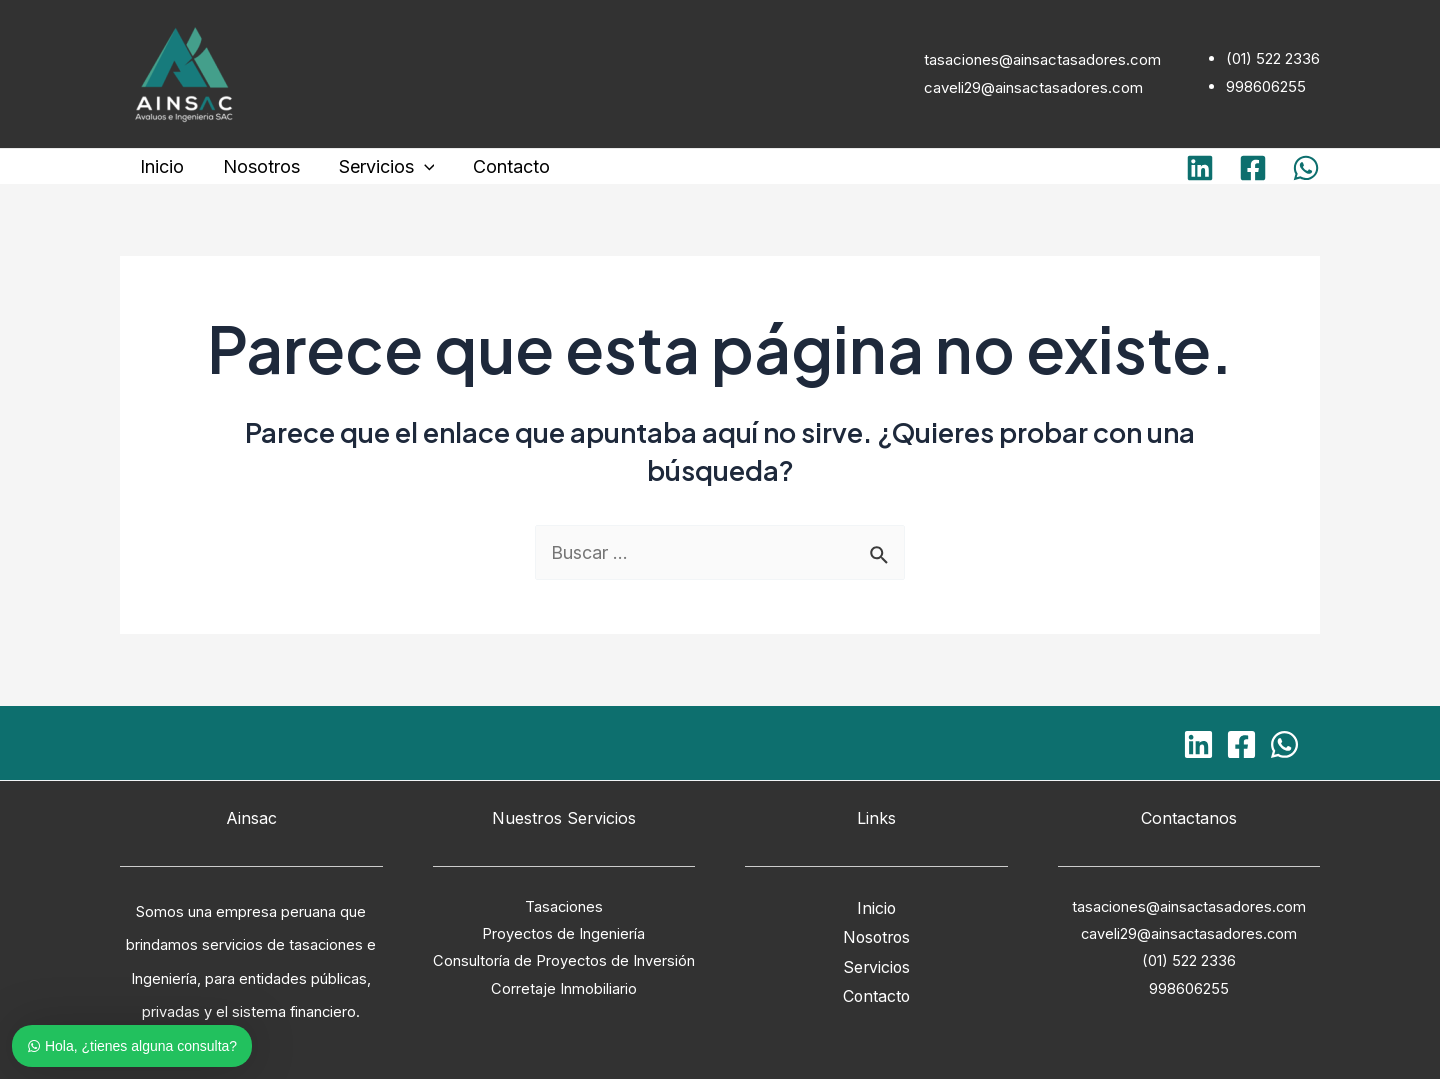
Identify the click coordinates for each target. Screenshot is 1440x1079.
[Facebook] (1253, 168)
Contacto (501, 166)
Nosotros (256, 166)
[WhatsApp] (1306, 168)
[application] (416, 166)
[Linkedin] (1200, 168)
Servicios (379, 166)
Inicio (160, 166)
